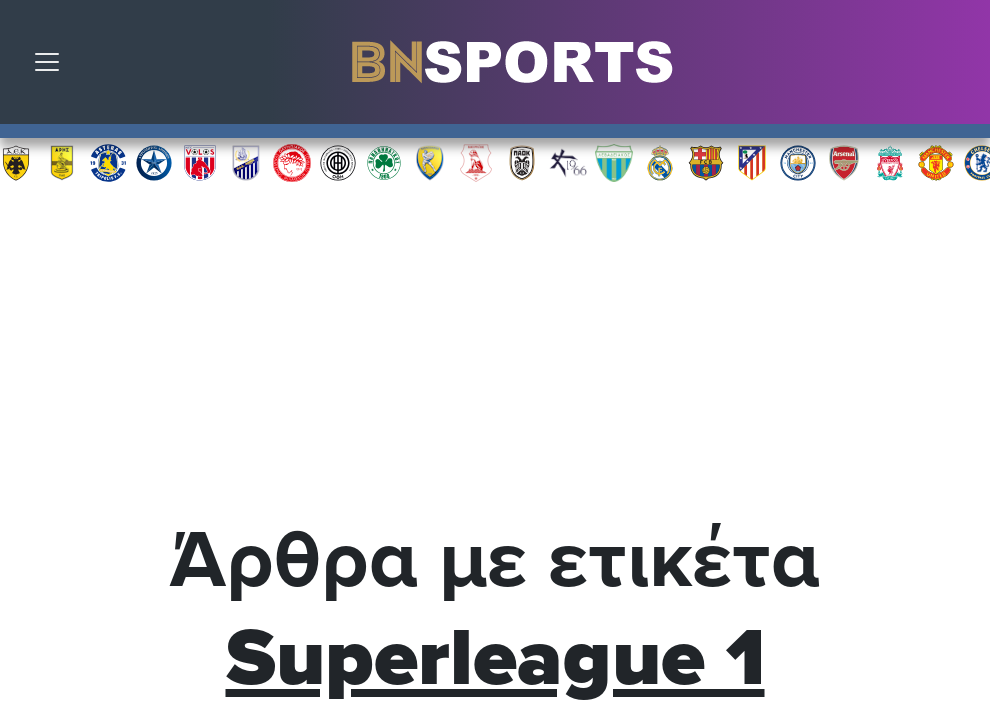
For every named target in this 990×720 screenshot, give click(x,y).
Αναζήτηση (960, 67)
